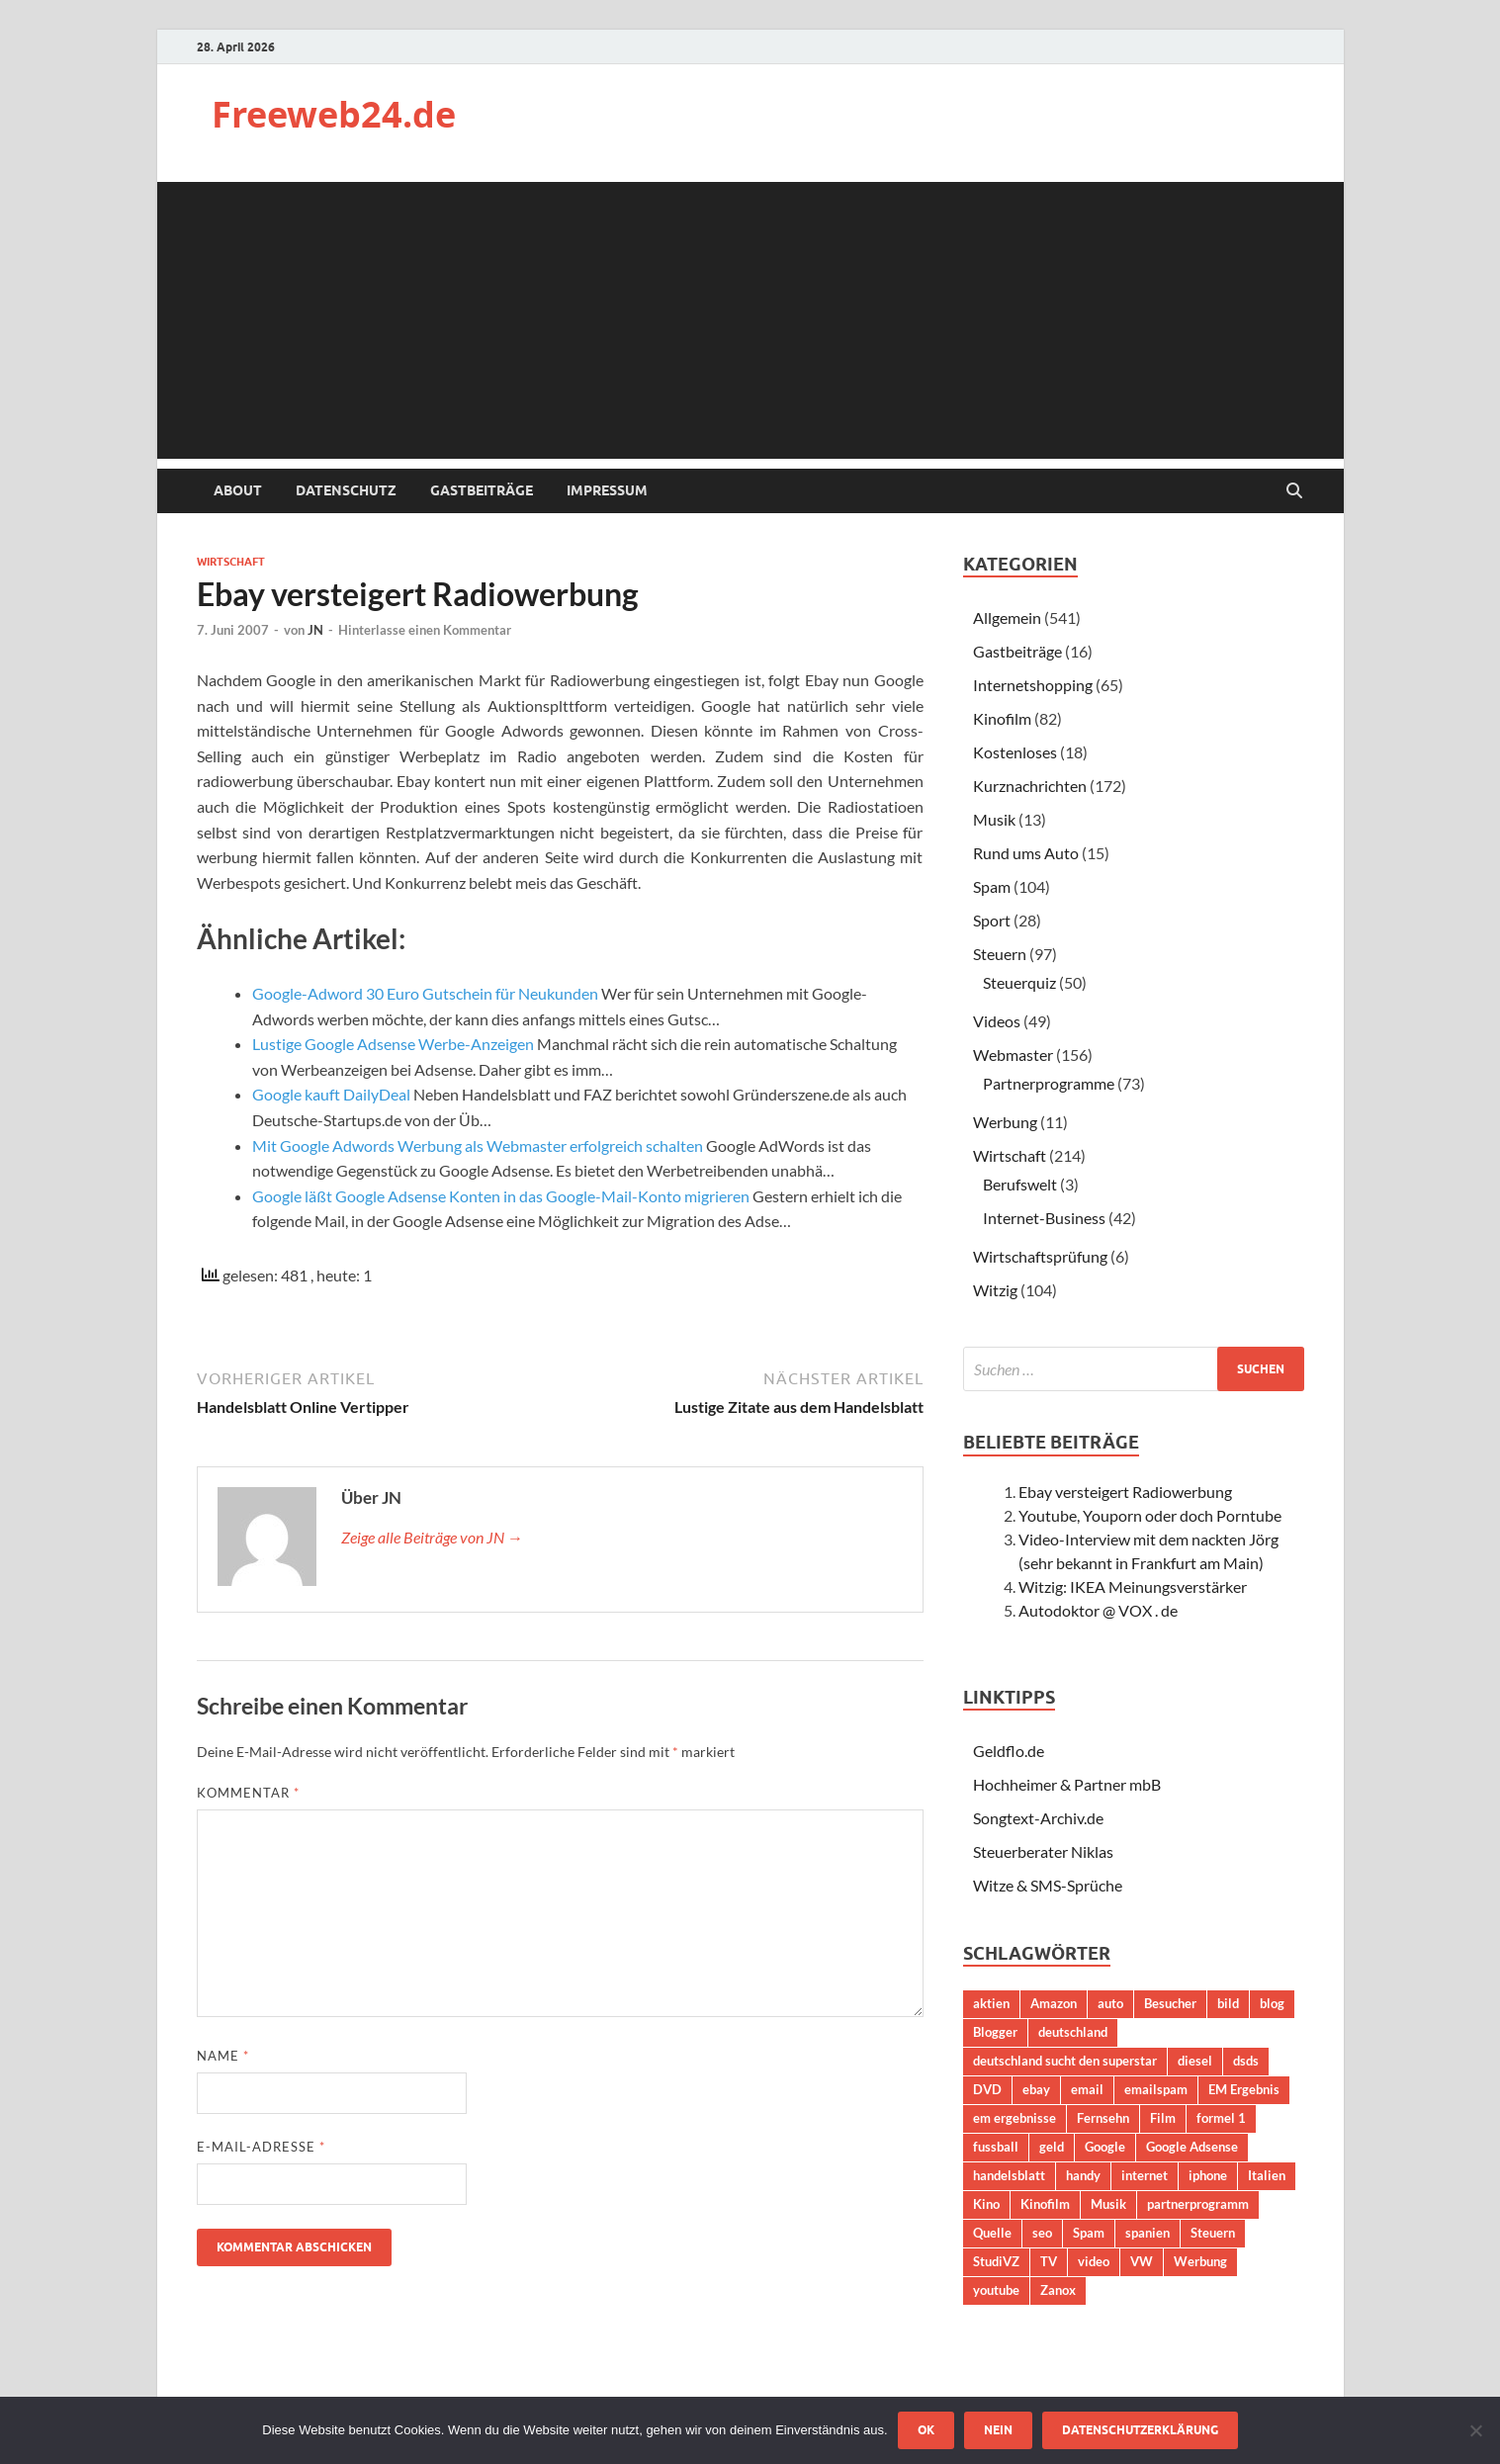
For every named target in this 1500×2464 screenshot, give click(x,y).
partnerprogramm (1198, 2204)
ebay (1036, 2089)
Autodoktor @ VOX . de (1098, 1610)
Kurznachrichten (1030, 785)
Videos (996, 1021)
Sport (992, 920)
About (238, 490)
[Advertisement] (750, 320)
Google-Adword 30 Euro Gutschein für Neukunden (425, 993)
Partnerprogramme (1048, 1083)
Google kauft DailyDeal (331, 1094)
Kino (986, 2204)
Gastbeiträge (481, 490)
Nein (998, 2429)
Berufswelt (1020, 1184)
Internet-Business (1044, 1217)
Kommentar (248, 1793)
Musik (994, 819)
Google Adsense (1192, 2147)
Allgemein (1007, 617)
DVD (987, 2089)
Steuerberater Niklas (1043, 1851)
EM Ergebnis (1243, 2089)
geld (1051, 2147)
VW (1141, 2261)
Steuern (999, 953)
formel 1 (1221, 2118)
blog (1272, 2003)
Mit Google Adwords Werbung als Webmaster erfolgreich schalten (477, 1145)
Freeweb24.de (334, 114)
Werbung (1005, 1121)
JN (315, 630)
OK (926, 2429)
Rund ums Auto (1026, 852)
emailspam (1156, 2089)
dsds (1246, 2060)
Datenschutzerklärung (1140, 2429)
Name (223, 2056)
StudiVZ (996, 2261)
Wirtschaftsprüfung (1040, 1256)
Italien (1266, 2175)
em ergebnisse (1014, 2118)
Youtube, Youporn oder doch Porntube (1149, 1515)
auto (1110, 2003)
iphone (1208, 2175)
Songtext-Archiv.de (1038, 1817)
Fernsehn (1103, 2118)
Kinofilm (1002, 718)
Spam (992, 886)
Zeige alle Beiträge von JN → (432, 1537)
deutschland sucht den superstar (1065, 2060)
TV (1048, 2261)
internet (1144, 2175)
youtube (996, 2290)
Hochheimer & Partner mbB (1067, 1784)
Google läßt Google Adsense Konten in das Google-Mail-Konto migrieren (501, 1196)
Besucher (1170, 2003)
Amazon (1053, 2003)
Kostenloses (1015, 752)
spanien (1147, 2233)
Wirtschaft (231, 562)
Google (1105, 2147)
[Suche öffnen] (1294, 491)
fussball (995, 2147)
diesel (1195, 2060)
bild (1228, 2003)
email (1087, 2089)
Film (1163, 2118)
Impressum (607, 490)
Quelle (992, 2233)
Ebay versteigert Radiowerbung (1125, 1491)
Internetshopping (1033, 684)
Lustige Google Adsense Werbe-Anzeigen (393, 1043)
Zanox (1058, 2290)
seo (1042, 2233)
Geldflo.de (1008, 1750)
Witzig (995, 1289)
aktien (991, 2003)
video (1093, 2261)
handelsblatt (1009, 2175)
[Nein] (1475, 2430)
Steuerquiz (1019, 982)
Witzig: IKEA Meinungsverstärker (1132, 1586)
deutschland (1072, 2032)
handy (1083, 2175)
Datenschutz (346, 490)
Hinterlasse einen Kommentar (424, 630)
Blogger (995, 2032)
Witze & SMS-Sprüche (1047, 1885)
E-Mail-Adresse (261, 2147)
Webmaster (1013, 1054)
